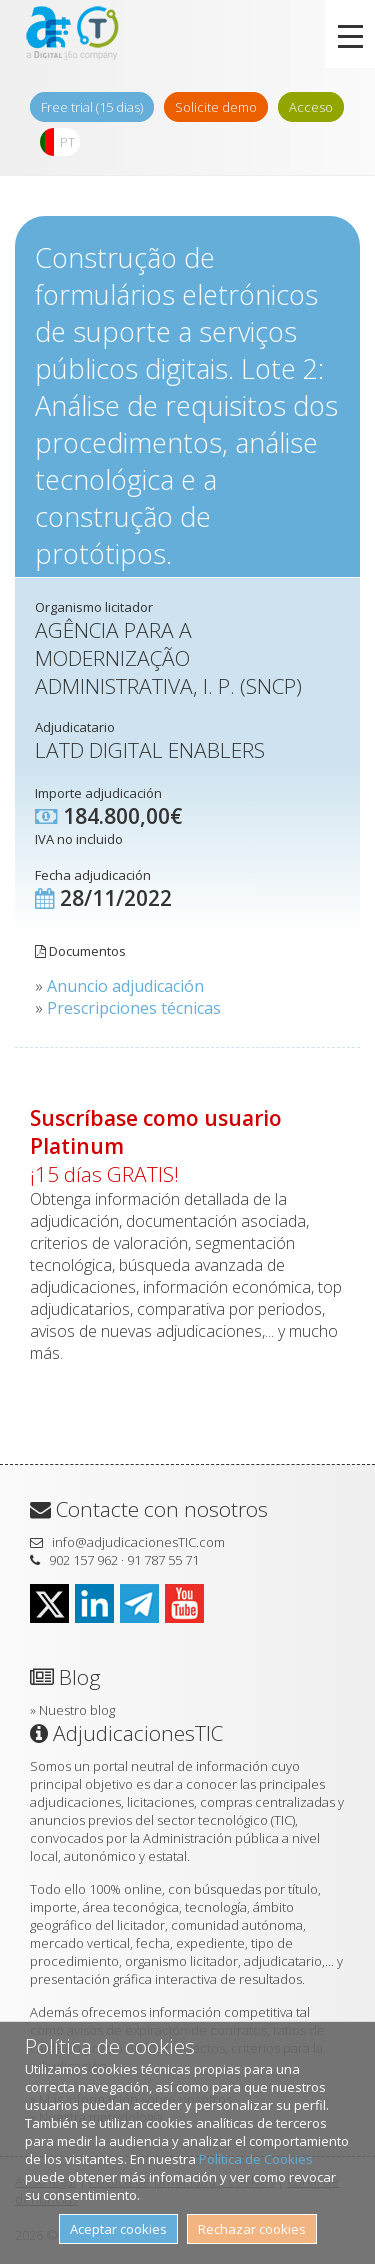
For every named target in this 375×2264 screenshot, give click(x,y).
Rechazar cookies (252, 2229)
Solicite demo (216, 107)
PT (67, 142)
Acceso (311, 107)
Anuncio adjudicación (125, 986)
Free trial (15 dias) (92, 107)
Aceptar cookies (118, 2229)
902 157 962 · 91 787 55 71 (124, 1560)
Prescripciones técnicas (134, 1008)
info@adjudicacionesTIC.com (138, 1542)
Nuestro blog (77, 1710)
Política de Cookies (256, 2159)
